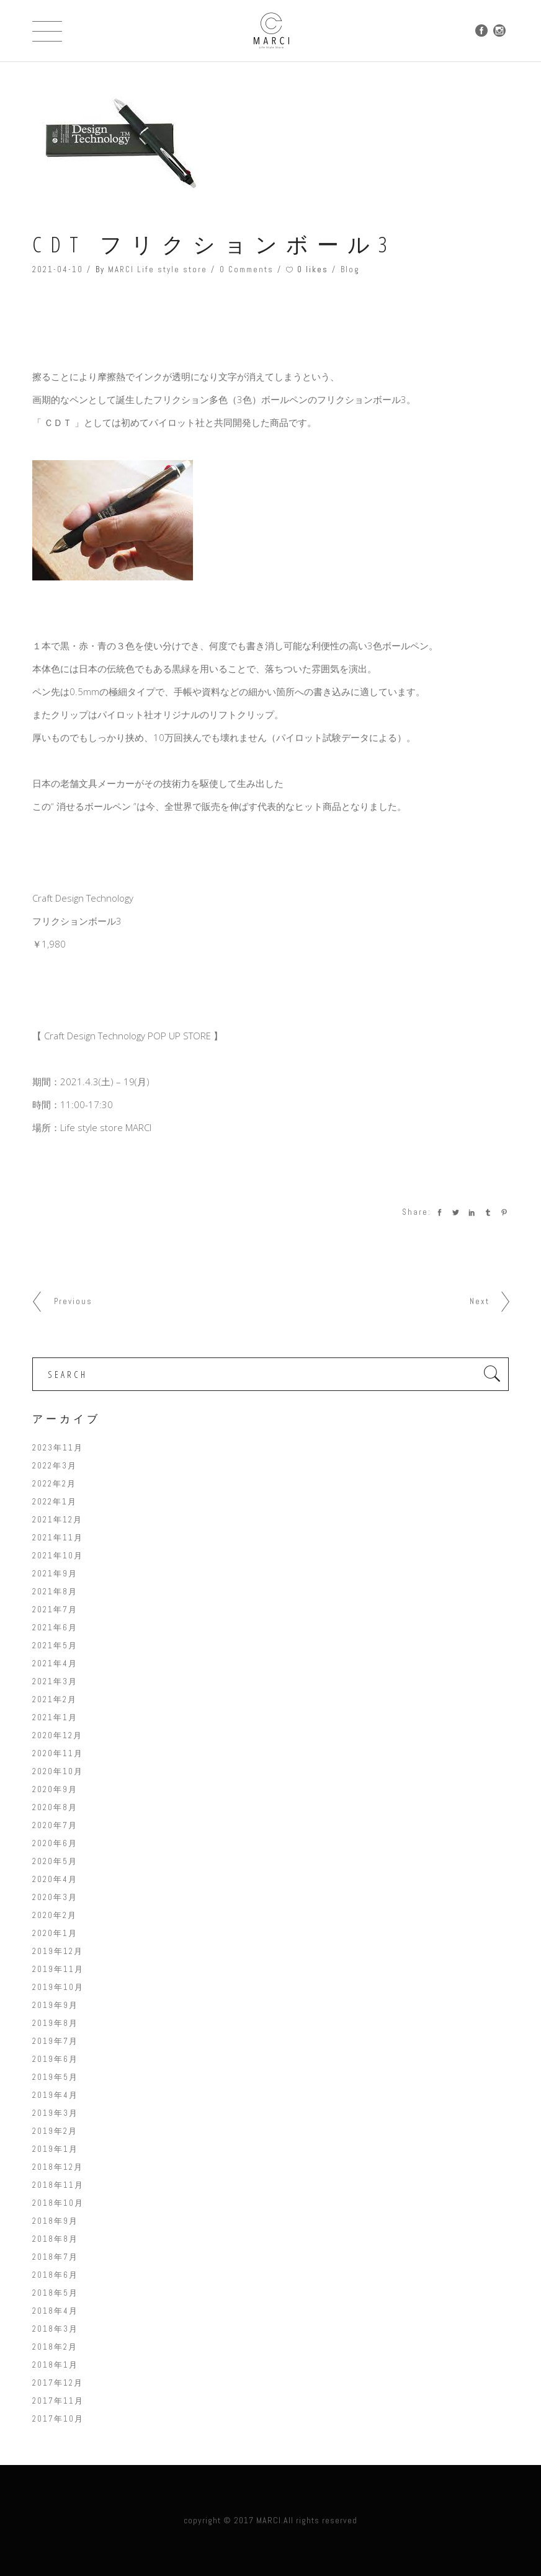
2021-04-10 (57, 269)
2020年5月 (55, 1861)
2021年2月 (54, 1699)
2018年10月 (58, 2203)
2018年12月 (57, 2167)
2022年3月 (54, 1465)
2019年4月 (55, 2095)
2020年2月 (54, 1915)
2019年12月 (57, 1951)
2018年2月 (55, 2347)
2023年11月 (57, 1447)
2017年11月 (58, 2401)
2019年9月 (55, 2005)
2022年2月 (54, 1483)
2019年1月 (55, 2149)
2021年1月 (55, 1717)
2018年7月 (55, 2257)
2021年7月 (55, 1609)
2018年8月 (55, 2239)
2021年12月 (57, 1519)
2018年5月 (55, 2293)
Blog (350, 269)
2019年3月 (55, 2113)
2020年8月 (55, 1807)
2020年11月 (57, 1753)
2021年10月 (57, 1555)
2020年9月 (55, 1789)
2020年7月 (55, 1825)
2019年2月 (55, 2131)
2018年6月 (55, 2275)
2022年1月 (54, 1501)
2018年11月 (58, 2185)
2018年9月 (55, 2221)
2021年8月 (55, 1591)
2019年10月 (58, 1987)
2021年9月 (55, 1573)
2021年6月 (55, 1627)
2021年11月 (57, 1537)
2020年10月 (57, 1771)
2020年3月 (55, 1897)
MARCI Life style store (157, 269)
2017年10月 (58, 2419)
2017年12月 (57, 2383)
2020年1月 (55, 1933)
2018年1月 (55, 2365)
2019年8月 (55, 2023)
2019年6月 (55, 2059)
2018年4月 (55, 2311)
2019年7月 (55, 2041)
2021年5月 (55, 1645)
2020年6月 (55, 1843)
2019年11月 (58, 1969)
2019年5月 (55, 2077)
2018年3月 (55, 2329)
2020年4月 (55, 1879)
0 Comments (247, 269)
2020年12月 (57, 1735)
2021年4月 (55, 1663)
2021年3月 (55, 1681)
